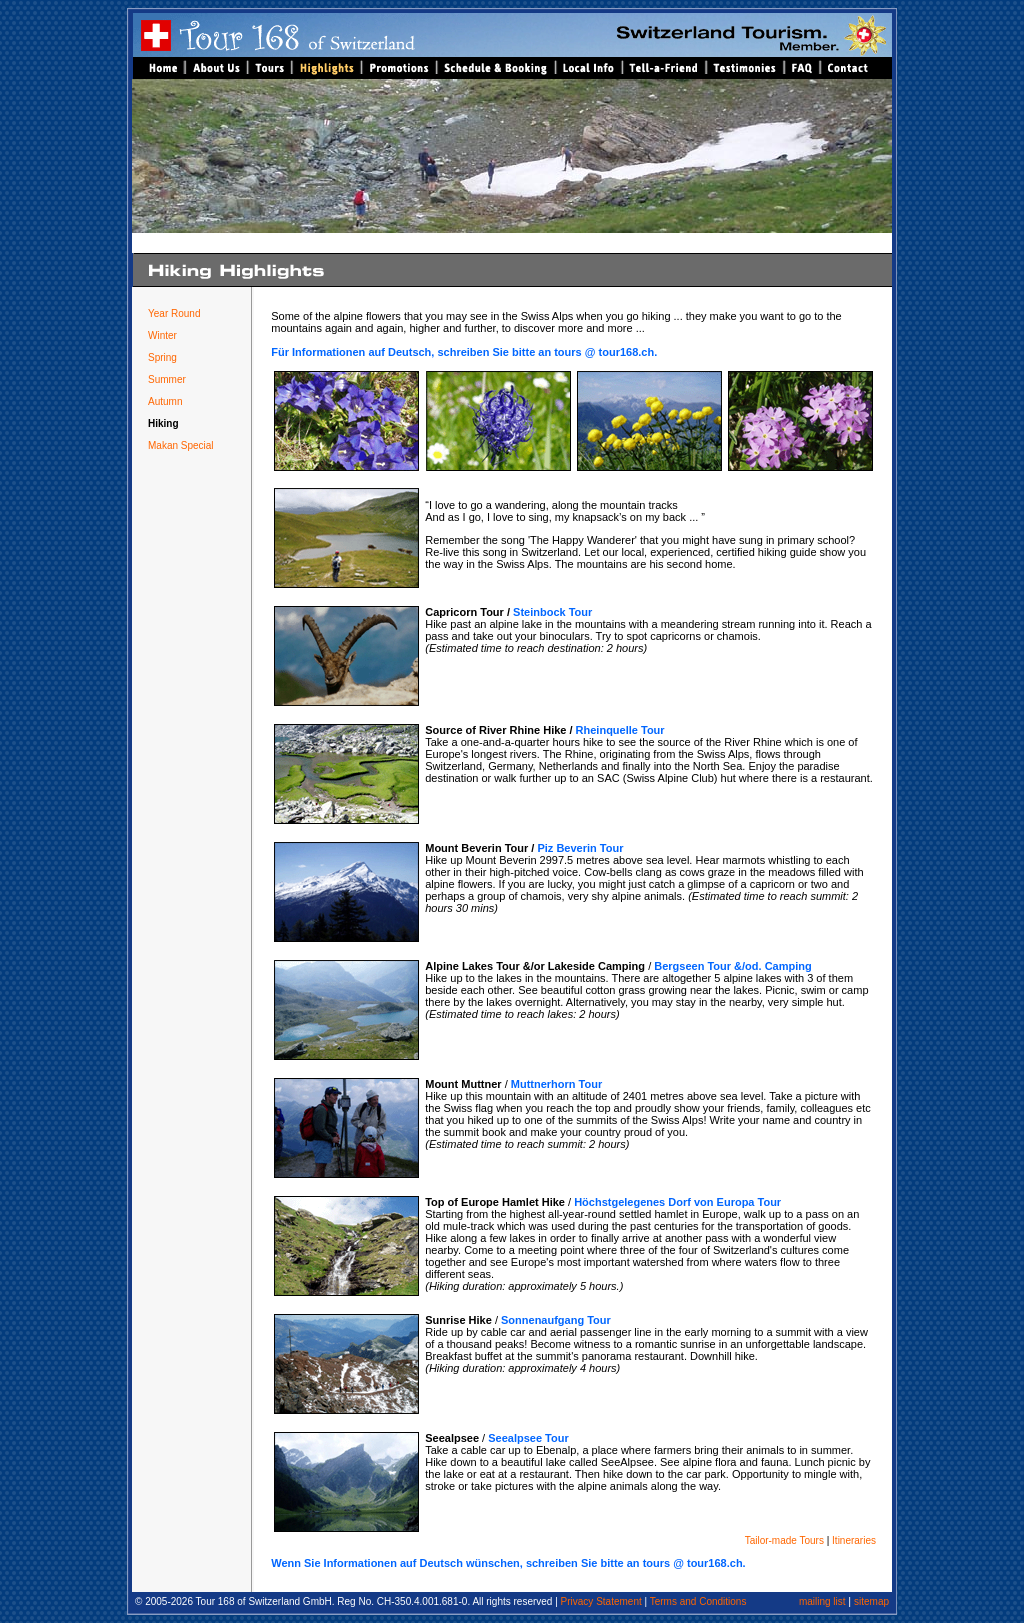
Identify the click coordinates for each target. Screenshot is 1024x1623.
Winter (162, 335)
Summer (167, 379)
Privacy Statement (600, 1601)
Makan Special (181, 445)
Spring (162, 357)
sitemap (871, 1601)
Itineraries (854, 1540)
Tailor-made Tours (784, 1540)
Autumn (165, 401)
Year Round (174, 313)
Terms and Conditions (698, 1601)
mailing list (822, 1601)
